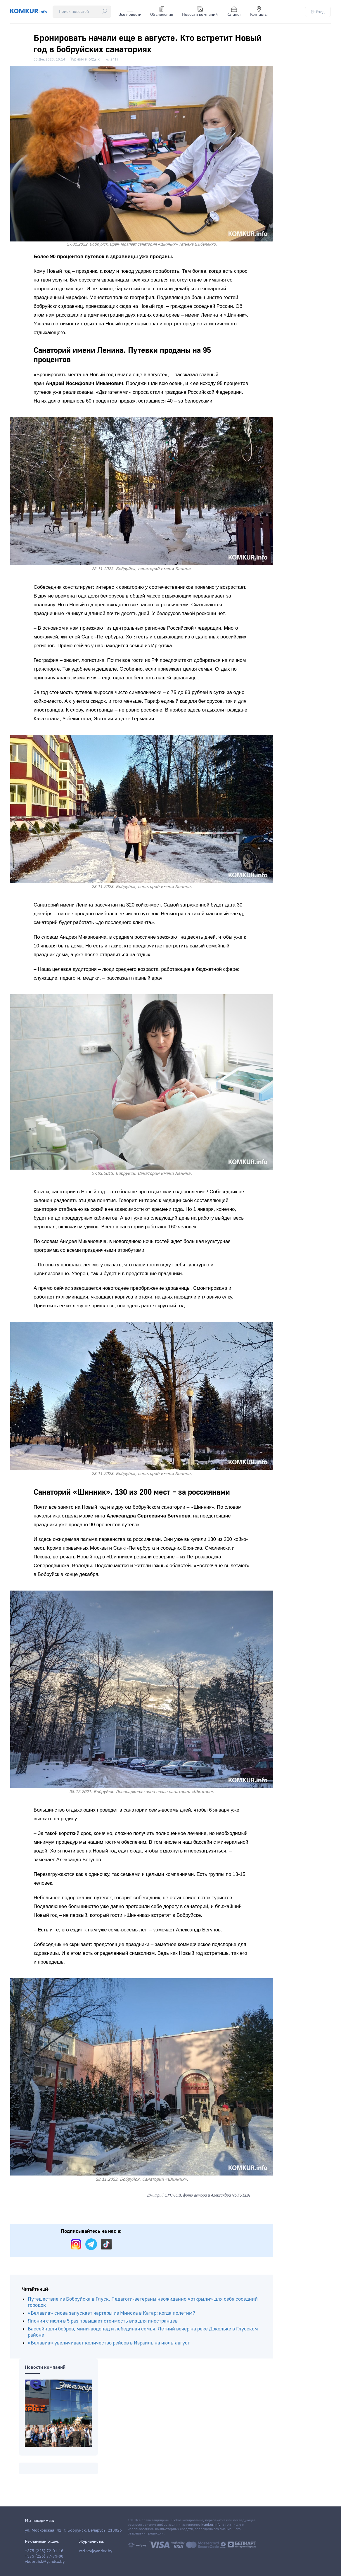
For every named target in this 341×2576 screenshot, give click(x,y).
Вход (318, 11)
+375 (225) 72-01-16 (44, 2551)
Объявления (161, 11)
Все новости (129, 11)
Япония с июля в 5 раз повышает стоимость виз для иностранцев (103, 2321)
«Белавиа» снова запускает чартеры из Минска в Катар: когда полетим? (111, 2313)
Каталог (233, 11)
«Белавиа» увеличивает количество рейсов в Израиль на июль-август (109, 2343)
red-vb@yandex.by (95, 2551)
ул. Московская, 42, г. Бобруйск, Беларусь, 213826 (73, 2530)
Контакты (259, 11)
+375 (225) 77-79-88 (44, 2556)
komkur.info (210, 2525)
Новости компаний (200, 11)
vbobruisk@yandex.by (45, 2561)
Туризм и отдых (85, 59)
